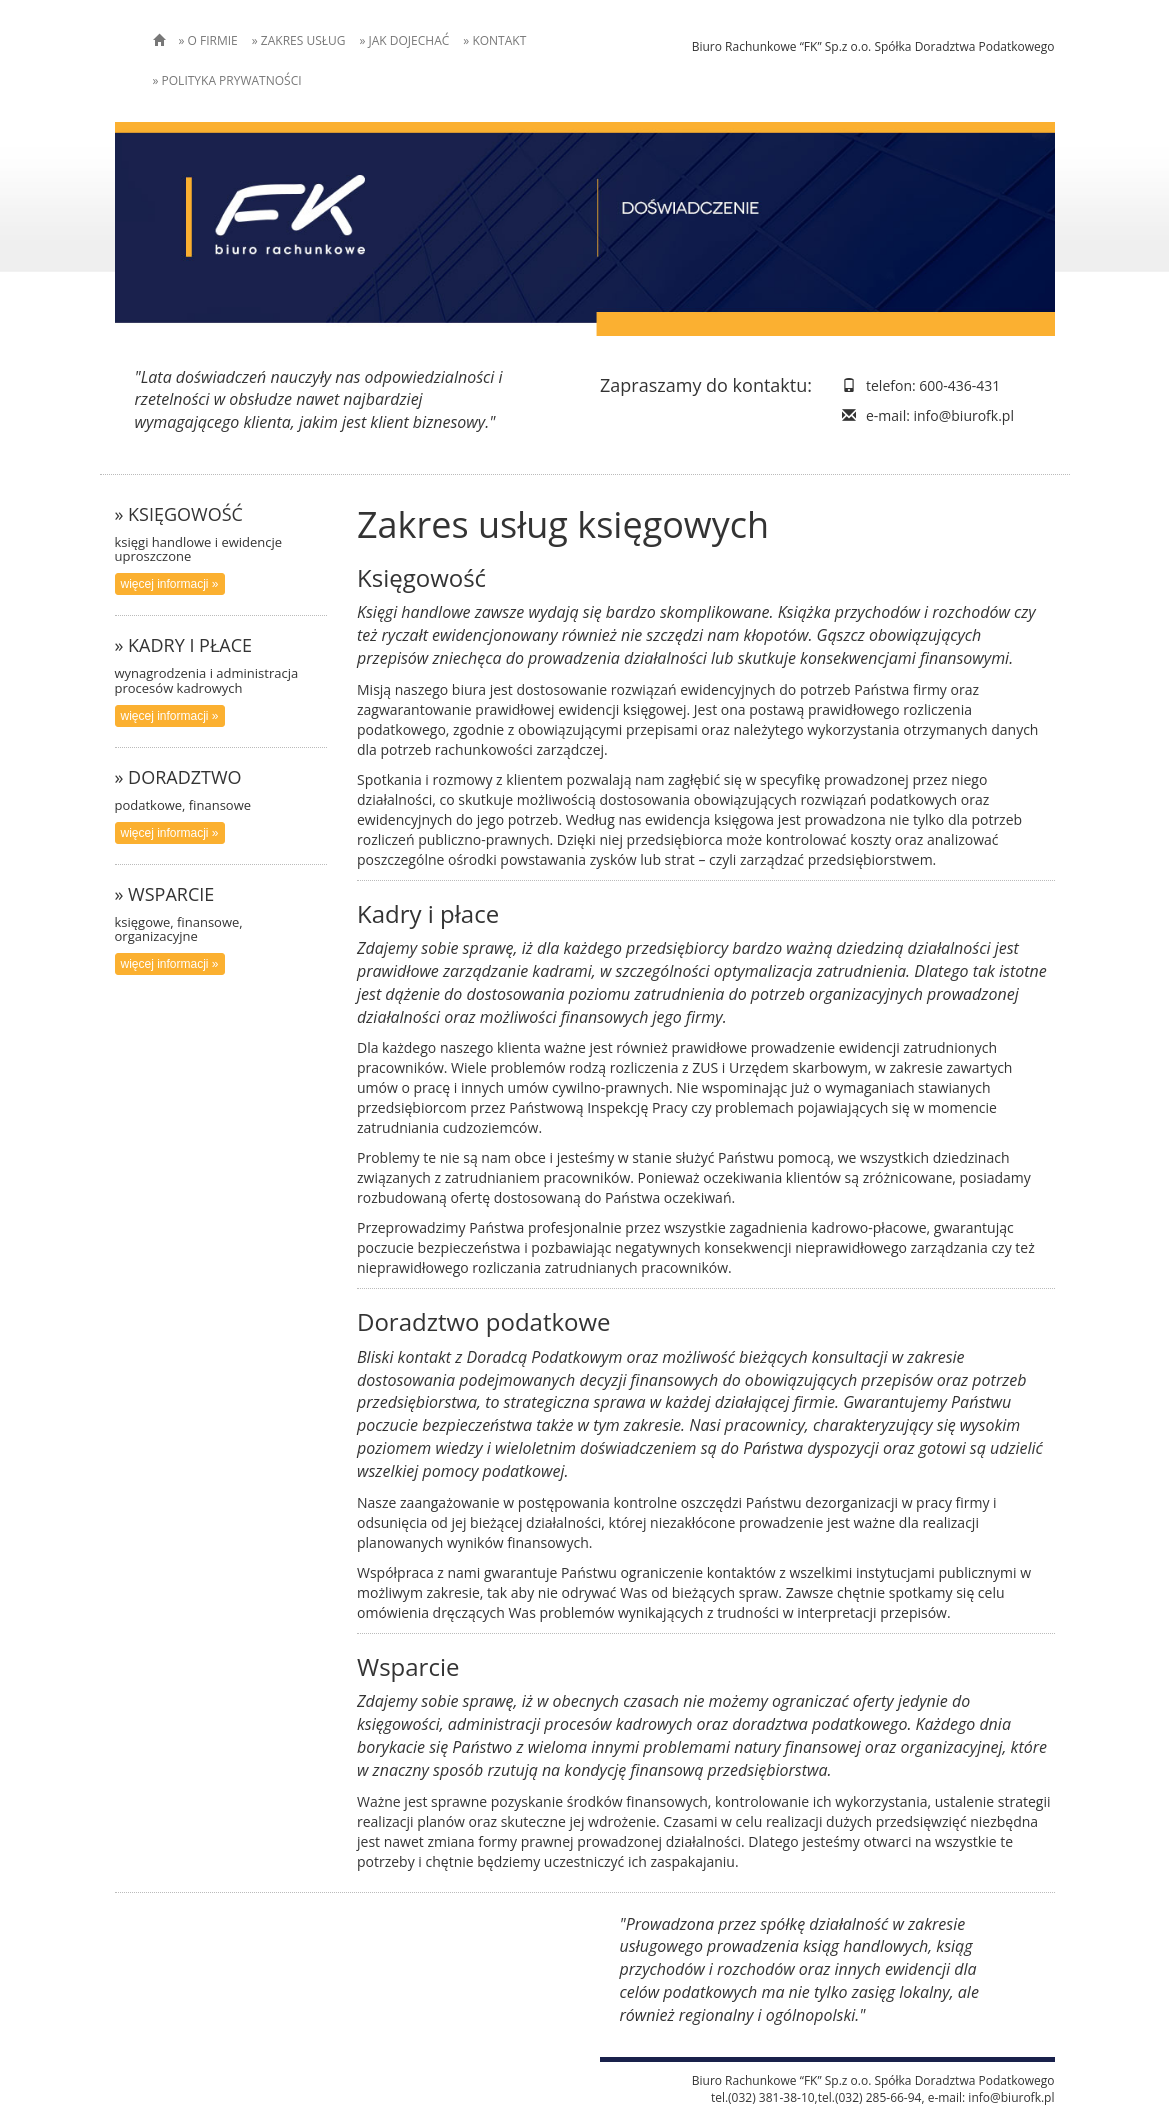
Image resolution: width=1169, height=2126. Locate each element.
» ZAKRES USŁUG (299, 40)
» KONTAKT (494, 40)
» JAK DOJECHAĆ (404, 40)
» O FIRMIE (208, 40)
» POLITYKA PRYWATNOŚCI (227, 80)
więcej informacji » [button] (170, 584)
